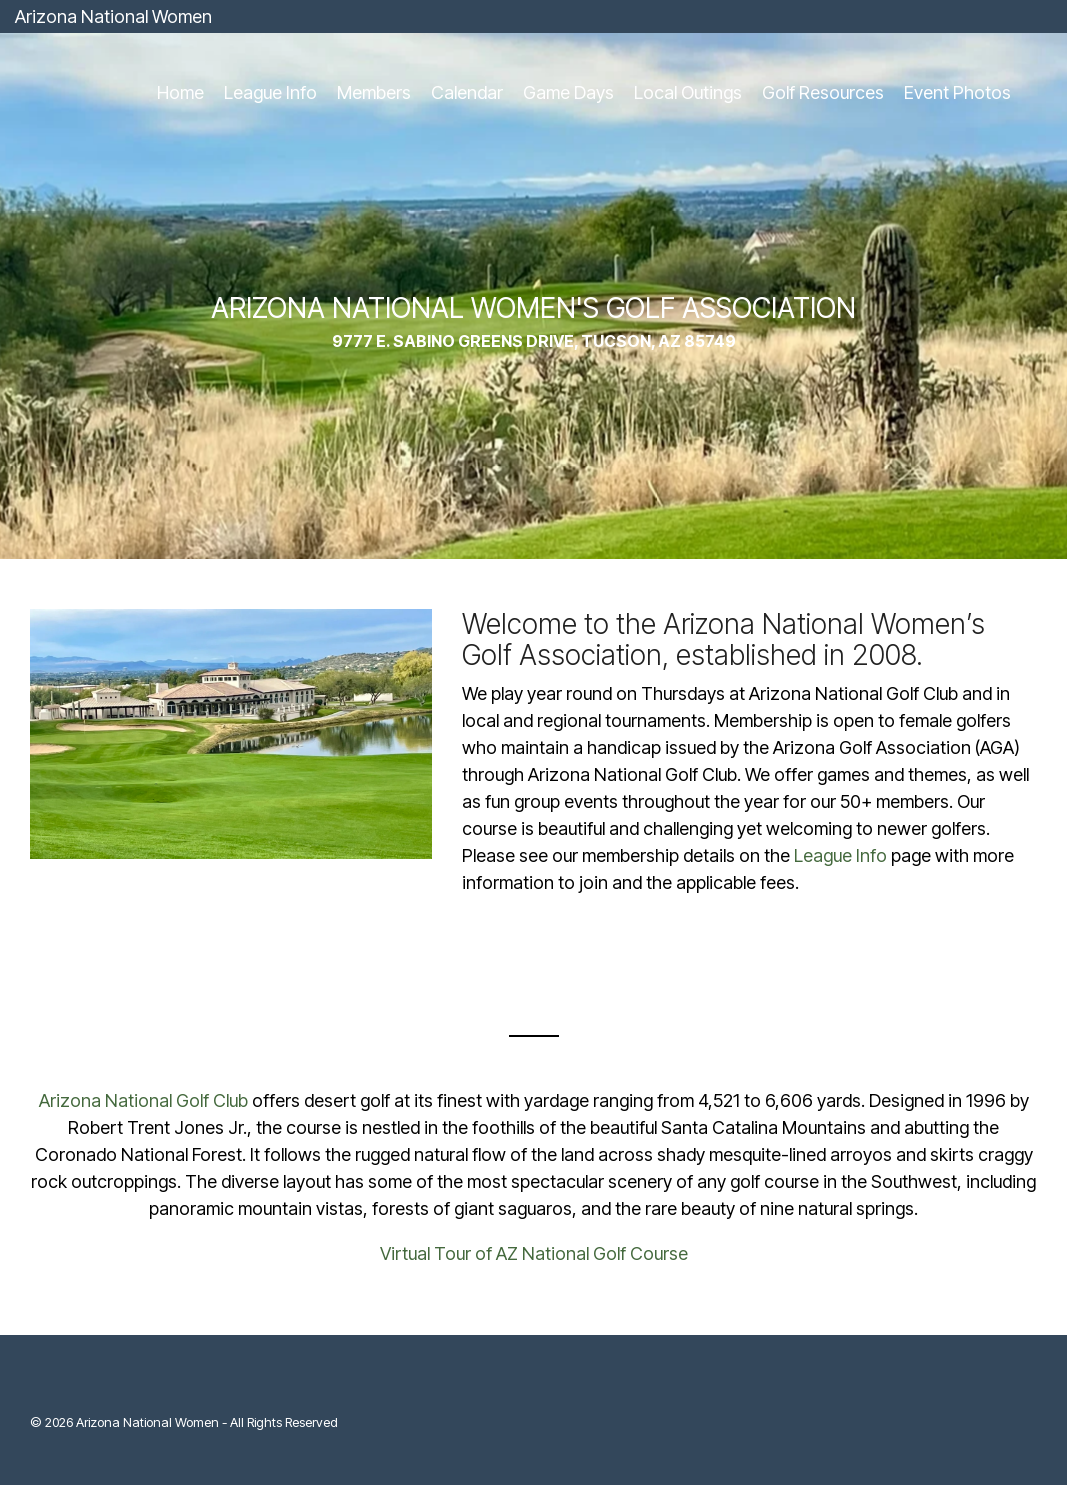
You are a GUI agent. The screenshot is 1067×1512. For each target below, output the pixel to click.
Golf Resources (823, 92)
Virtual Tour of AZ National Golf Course (534, 1253)
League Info (270, 92)
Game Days (568, 92)
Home (180, 92)
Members (374, 92)
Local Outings (688, 92)
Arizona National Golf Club (143, 1100)
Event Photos (957, 92)
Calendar (467, 92)
